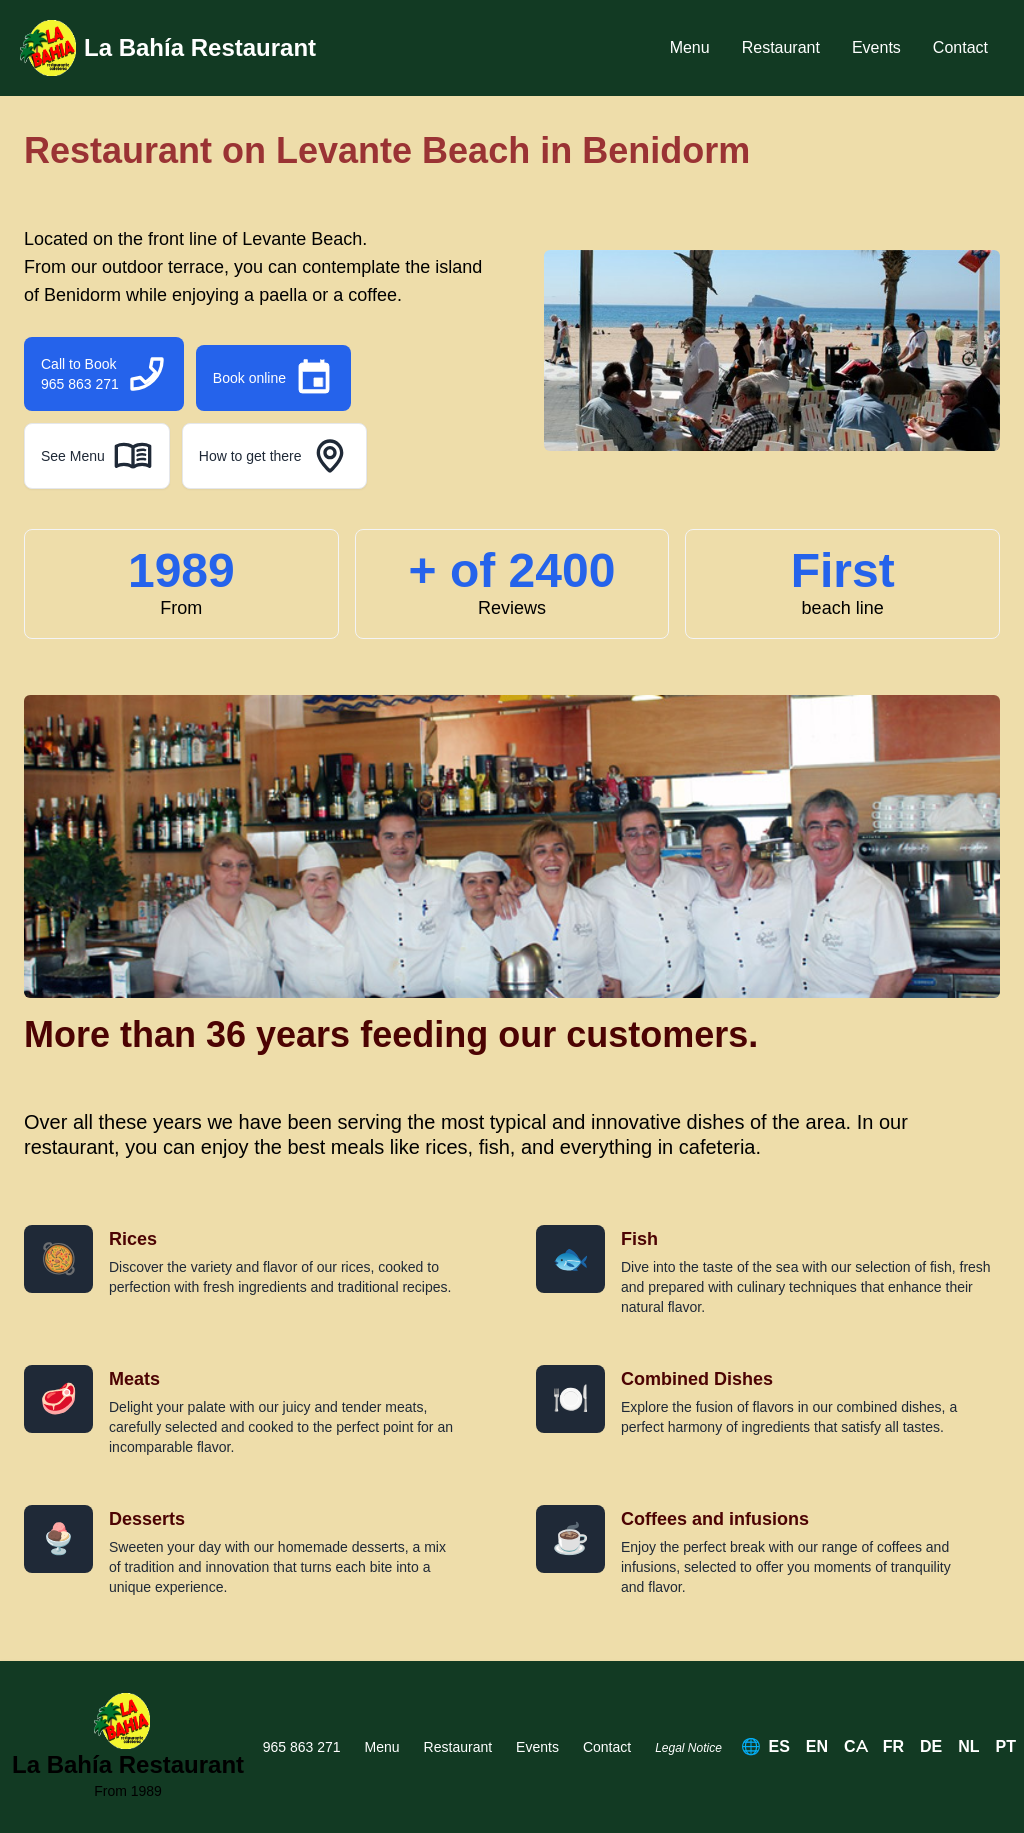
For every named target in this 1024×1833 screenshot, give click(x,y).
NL (968, 1746)
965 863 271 (302, 1747)
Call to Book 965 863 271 (104, 374)
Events (876, 47)
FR (893, 1746)
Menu (690, 47)
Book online (273, 378)
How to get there (274, 456)
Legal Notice (688, 1747)
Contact (960, 47)
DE (931, 1746)
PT (1006, 1746)
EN (817, 1746)
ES (779, 1746)
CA (855, 1746)
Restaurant (781, 47)
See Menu (97, 456)
